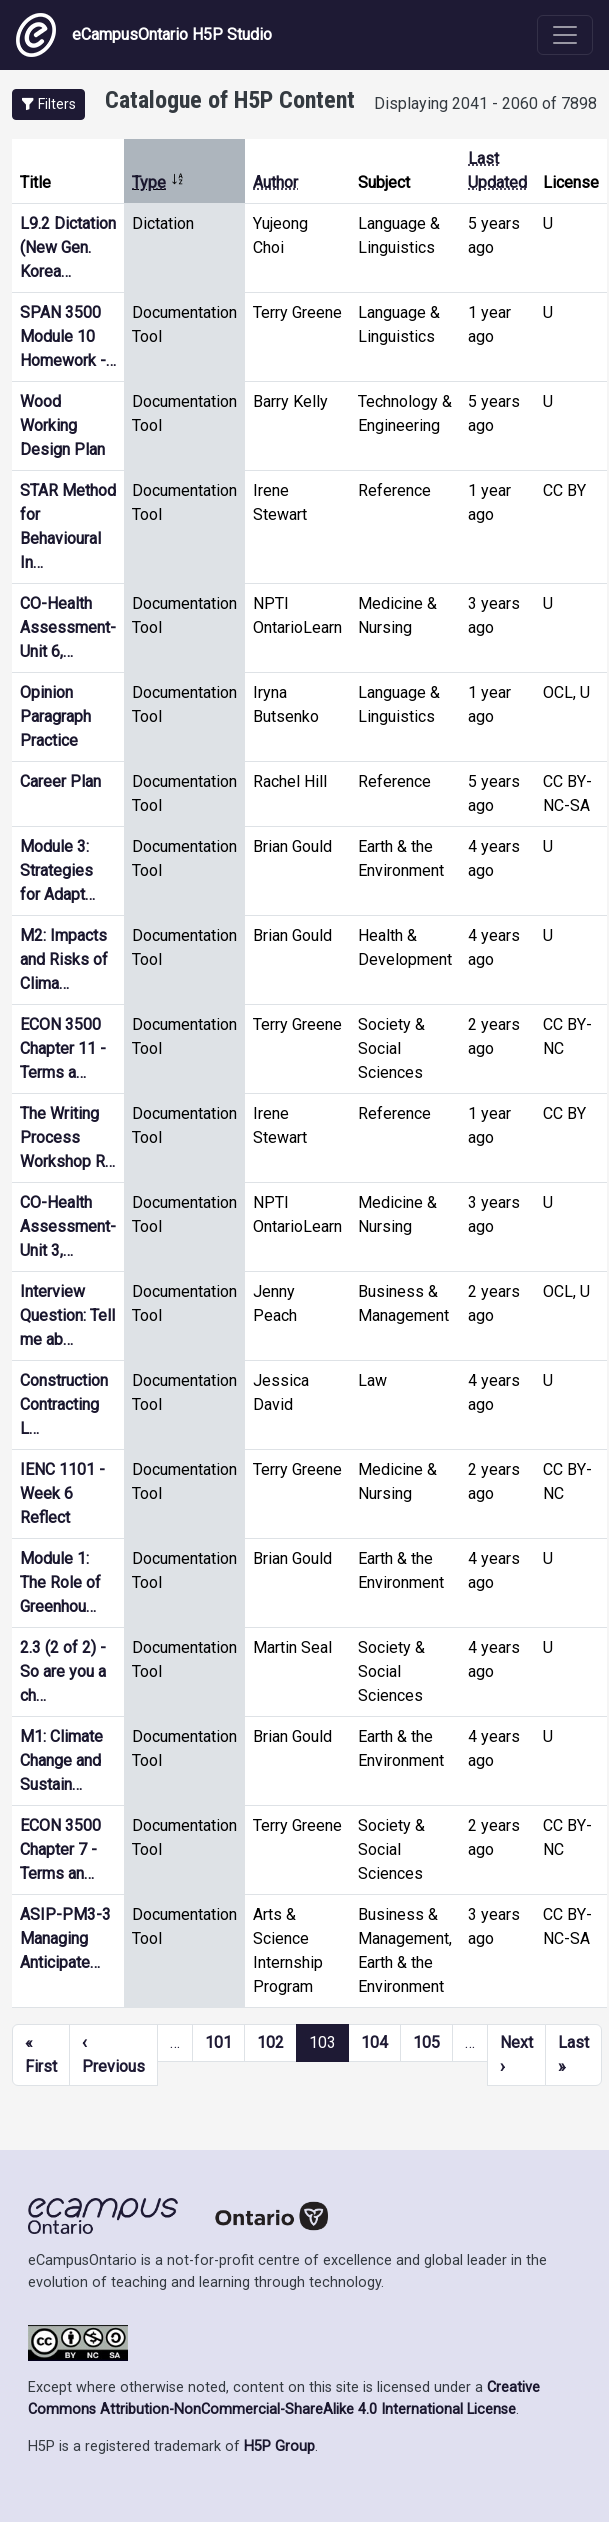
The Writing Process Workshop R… (67, 1137)
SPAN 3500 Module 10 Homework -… (68, 336)
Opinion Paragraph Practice (55, 716)
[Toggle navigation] (565, 35)
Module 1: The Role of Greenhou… (60, 1582)
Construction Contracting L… (64, 1404)
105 (426, 2042)
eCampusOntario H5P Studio (144, 35)
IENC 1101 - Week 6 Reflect (62, 1493)
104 (374, 2042)
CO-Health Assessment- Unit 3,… (68, 1226)
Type (158, 182)
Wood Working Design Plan (62, 425)
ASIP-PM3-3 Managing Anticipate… (65, 1938)
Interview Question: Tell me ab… (67, 1315)
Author (275, 182)
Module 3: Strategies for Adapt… (57, 870)
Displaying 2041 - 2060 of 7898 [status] (485, 103)
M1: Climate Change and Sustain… (61, 1760)
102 (270, 2042)
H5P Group (279, 2446)
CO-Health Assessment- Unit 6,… (68, 627)
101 (218, 2042)
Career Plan (60, 781)
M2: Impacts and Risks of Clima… (64, 959)
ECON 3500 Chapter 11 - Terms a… (63, 1048)
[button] (48, 104)
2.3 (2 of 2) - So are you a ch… (63, 1671)
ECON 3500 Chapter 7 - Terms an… (60, 1849)
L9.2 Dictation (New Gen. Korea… (68, 247)
